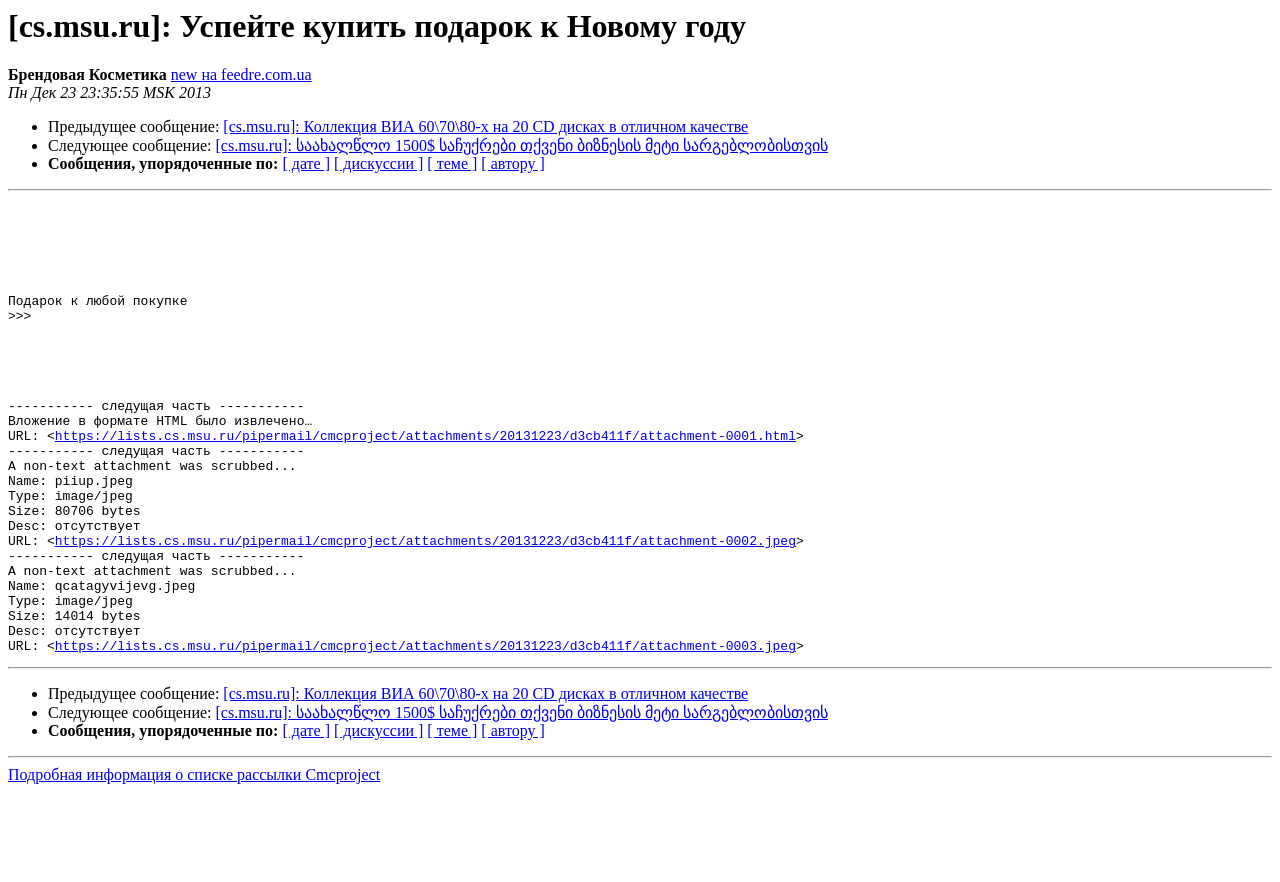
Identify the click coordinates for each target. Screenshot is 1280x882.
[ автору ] (512, 163)
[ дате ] (306, 163)
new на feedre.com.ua (241, 74)
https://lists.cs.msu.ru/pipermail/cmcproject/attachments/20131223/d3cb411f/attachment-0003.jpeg (425, 735)
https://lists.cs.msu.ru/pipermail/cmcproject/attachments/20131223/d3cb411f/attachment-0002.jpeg (425, 609)
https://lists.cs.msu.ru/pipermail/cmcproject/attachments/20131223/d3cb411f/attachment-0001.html (425, 483)
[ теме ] (452, 163)
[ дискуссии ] (378, 163)
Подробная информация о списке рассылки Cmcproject (194, 864)
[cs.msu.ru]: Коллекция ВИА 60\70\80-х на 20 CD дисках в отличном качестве (485, 126)
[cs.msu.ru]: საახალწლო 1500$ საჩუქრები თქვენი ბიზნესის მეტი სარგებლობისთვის (522, 145)
